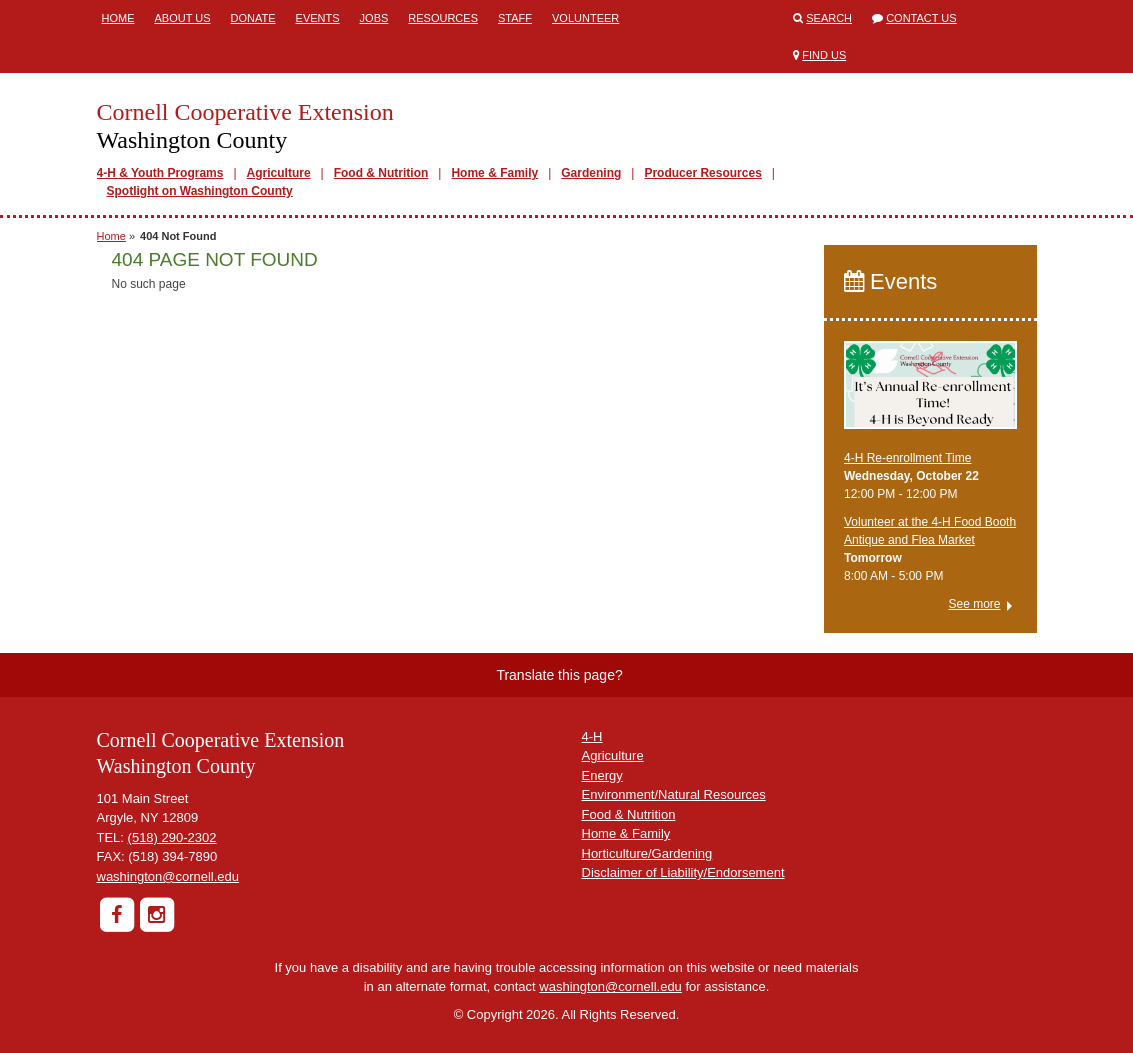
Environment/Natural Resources (674, 794)
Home (118, 18)
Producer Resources (702, 173)
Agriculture (279, 173)
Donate (253, 18)
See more (974, 604)
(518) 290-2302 (172, 837)
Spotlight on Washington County (200, 191)
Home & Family (494, 173)
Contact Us (921, 18)
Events (318, 18)
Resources (443, 18)
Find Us (824, 55)
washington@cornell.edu (168, 876)
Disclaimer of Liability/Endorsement (683, 872)
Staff (515, 18)
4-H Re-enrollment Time (907, 458)
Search (829, 18)
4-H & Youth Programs (160, 173)
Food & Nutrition (381, 173)
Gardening (591, 173)
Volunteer (585, 18)
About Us (183, 18)
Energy (602, 775)
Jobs (374, 18)
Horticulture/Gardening (647, 853)
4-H (592, 736)
